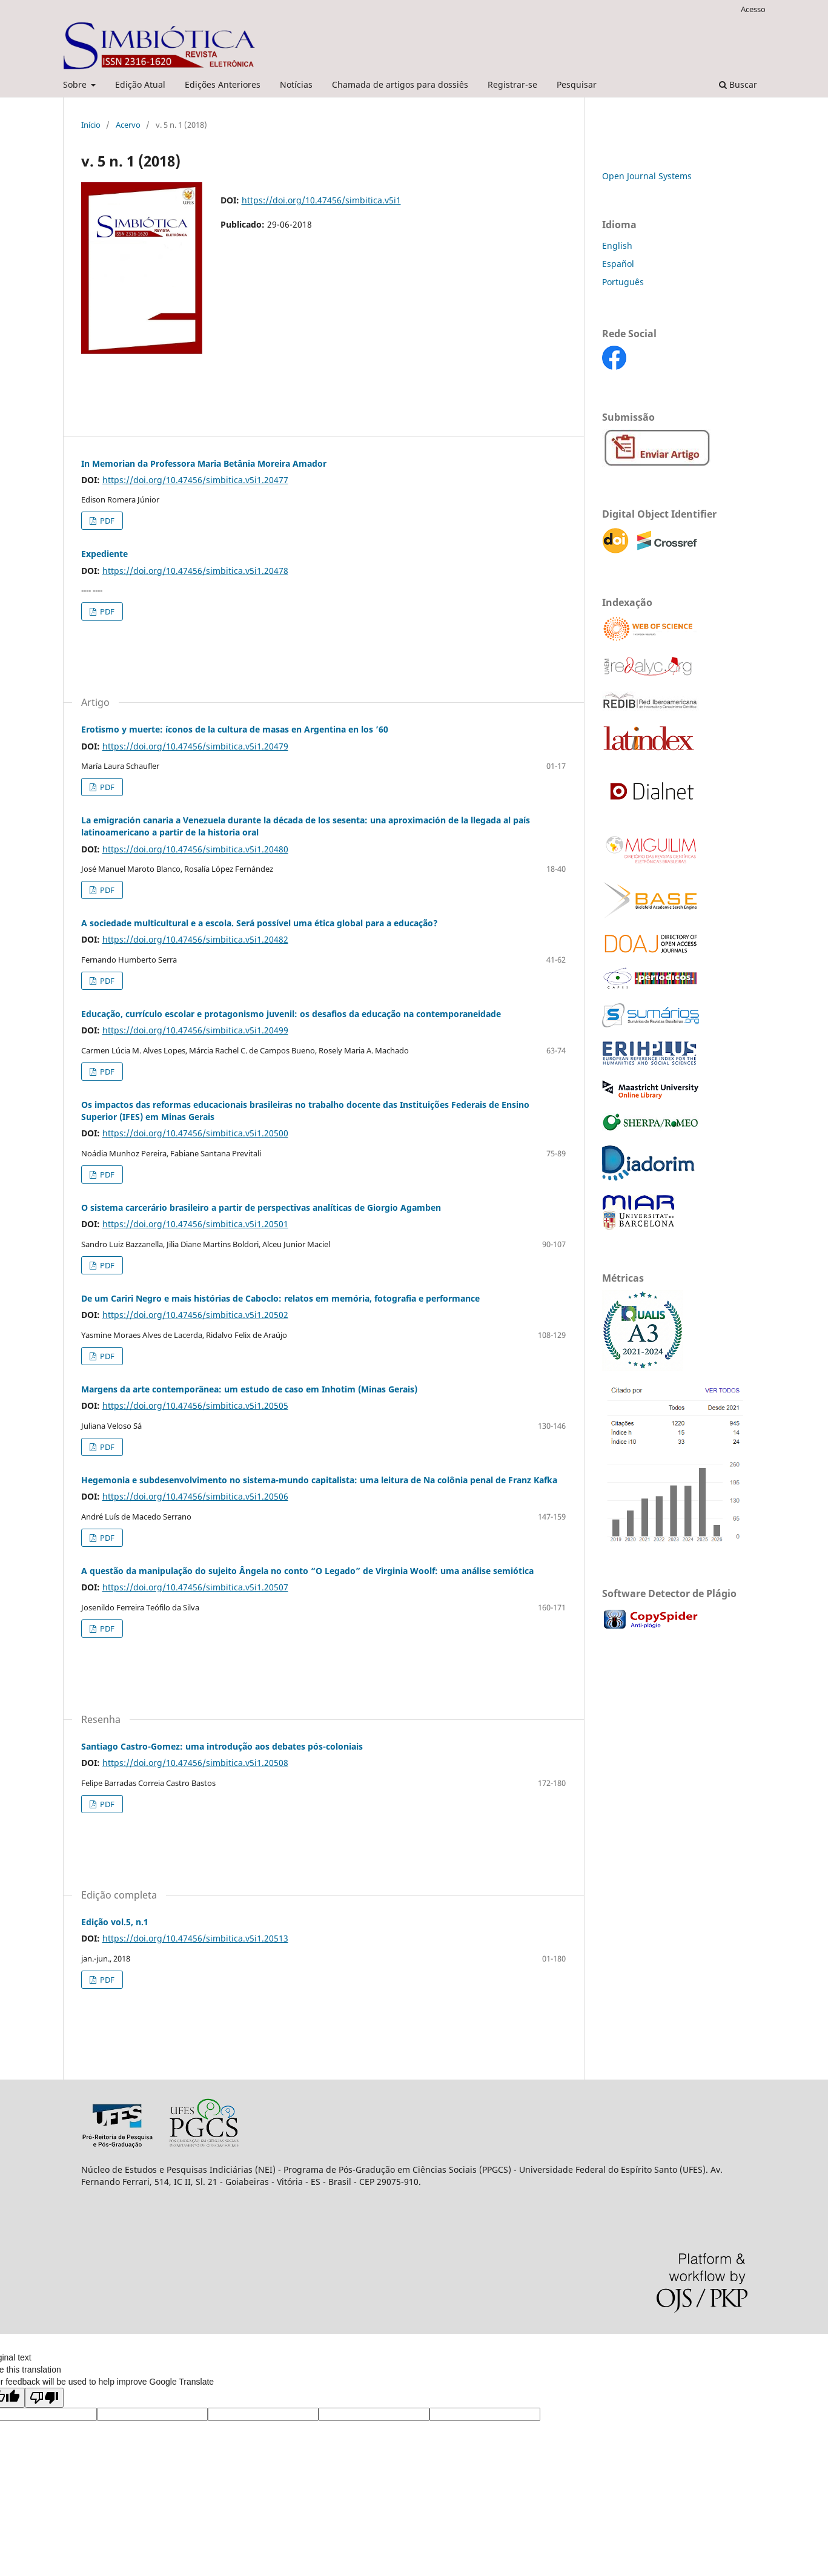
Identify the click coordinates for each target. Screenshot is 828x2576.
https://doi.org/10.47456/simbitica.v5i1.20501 (195, 1224)
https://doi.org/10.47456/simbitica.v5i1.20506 (195, 1496)
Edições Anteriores (222, 84)
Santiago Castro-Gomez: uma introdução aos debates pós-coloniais (222, 1746)
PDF (106, 520)
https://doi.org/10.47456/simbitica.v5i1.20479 (195, 746)
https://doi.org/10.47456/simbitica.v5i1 (321, 200)
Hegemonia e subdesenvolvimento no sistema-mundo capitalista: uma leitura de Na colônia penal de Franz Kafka (319, 1480)
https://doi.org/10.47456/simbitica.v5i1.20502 (195, 1314)
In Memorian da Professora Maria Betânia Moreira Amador (203, 463)
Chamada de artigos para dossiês (400, 84)
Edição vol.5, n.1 (114, 1922)
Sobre (76, 84)
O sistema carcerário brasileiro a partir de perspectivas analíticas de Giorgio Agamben (261, 1207)
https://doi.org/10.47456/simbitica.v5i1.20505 (195, 1405)
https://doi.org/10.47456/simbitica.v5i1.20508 (195, 1762)
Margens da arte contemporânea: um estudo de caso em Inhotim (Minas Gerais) (249, 1389)
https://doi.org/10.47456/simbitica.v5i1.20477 (195, 480)
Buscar (738, 84)
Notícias (296, 84)
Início (91, 124)
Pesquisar (577, 84)
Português (623, 282)
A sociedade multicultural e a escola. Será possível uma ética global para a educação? (259, 923)
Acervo (128, 124)
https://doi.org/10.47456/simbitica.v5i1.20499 (195, 1030)
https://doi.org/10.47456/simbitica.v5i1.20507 (195, 1587)
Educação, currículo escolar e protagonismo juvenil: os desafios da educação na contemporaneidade (291, 1014)
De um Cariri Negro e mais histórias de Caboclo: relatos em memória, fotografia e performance (280, 1298)
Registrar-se (512, 84)
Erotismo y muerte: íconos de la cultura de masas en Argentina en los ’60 (234, 729)
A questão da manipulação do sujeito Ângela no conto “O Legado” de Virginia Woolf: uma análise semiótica (307, 1570)
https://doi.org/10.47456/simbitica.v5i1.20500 (195, 1133)
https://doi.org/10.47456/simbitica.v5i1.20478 (195, 570)
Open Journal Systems (647, 176)
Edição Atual (140, 84)
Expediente (104, 553)
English (617, 245)
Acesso (753, 9)
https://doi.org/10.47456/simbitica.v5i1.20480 (195, 849)
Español (618, 263)
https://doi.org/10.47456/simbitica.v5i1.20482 (195, 939)
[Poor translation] (44, 2398)
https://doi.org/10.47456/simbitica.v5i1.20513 (195, 1938)
